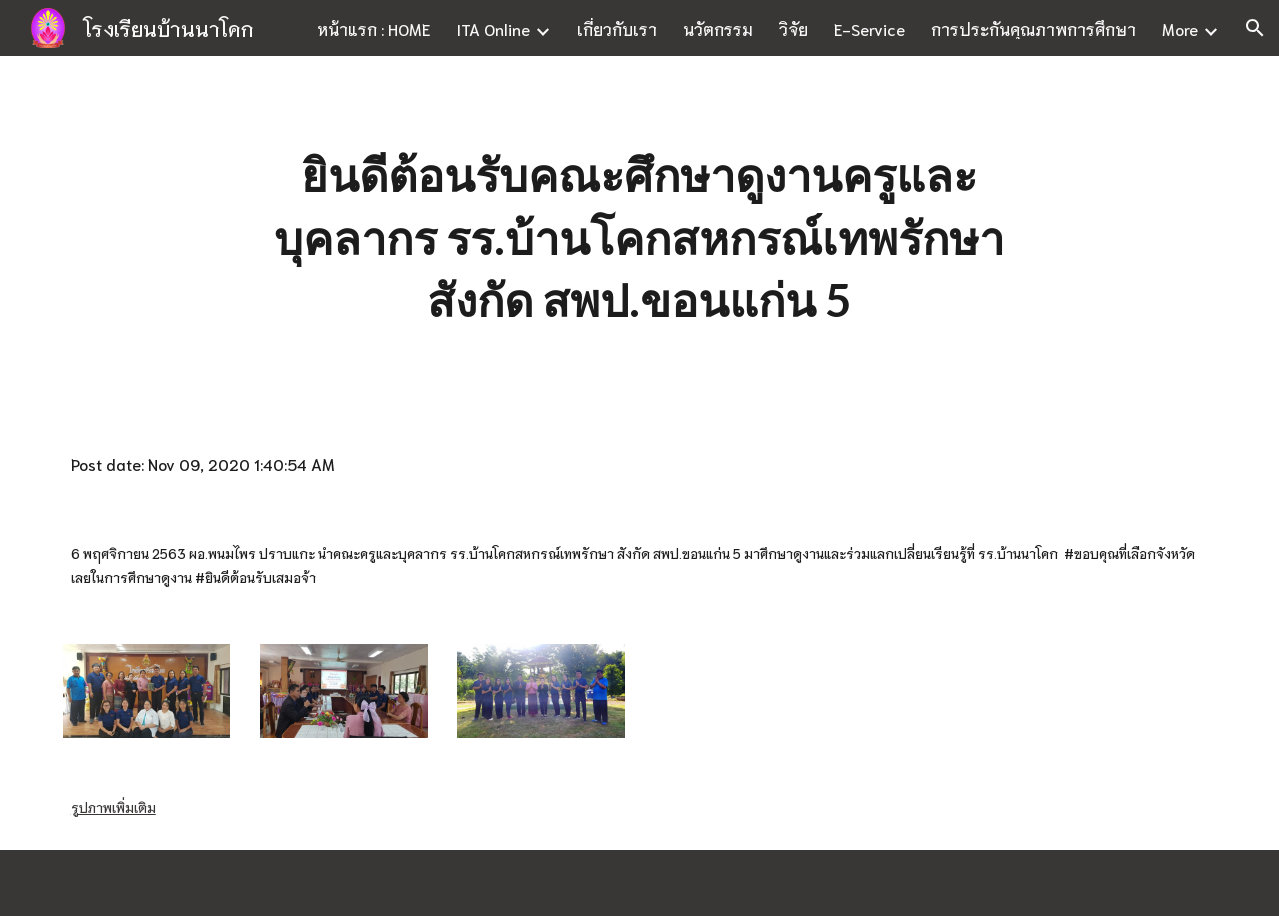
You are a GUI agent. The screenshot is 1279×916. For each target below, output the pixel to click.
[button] (1255, 28)
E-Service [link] (869, 28)
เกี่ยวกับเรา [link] (617, 28)
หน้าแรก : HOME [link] (373, 28)
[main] (639, 238)
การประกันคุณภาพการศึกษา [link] (1033, 28)
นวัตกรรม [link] (718, 28)
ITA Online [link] (493, 28)
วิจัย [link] (793, 28)
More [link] (1180, 28)
